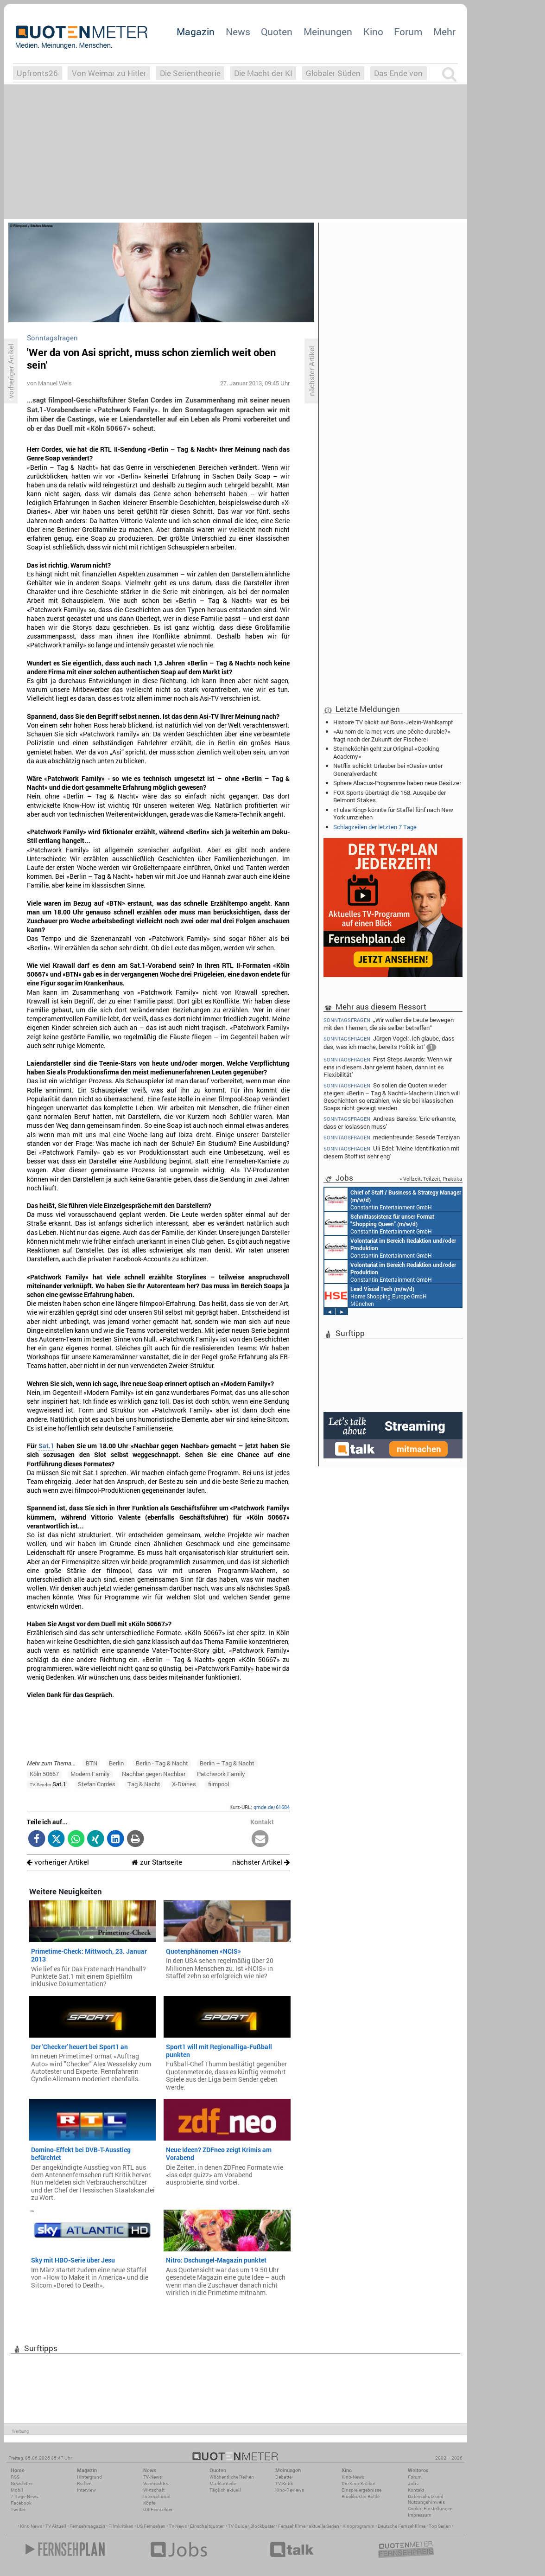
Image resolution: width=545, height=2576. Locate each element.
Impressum (419, 2515)
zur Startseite (157, 1862)
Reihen (84, 2483)
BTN (91, 1763)
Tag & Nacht (143, 1784)
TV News (178, 2526)
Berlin (116, 1763)
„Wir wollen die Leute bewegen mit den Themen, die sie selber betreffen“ (388, 1023)
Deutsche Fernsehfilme (401, 2526)
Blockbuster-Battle (361, 2496)
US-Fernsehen (157, 2509)
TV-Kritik (284, 2483)
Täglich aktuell (225, 2490)
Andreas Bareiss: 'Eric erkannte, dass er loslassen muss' (389, 1122)
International (157, 2496)
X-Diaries (184, 1784)
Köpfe (149, 2503)
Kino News (31, 2526)
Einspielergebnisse (361, 2490)
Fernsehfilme (291, 2526)
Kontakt (416, 2490)
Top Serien (440, 2526)
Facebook (21, 2503)
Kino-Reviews (289, 2490)
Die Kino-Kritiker (358, 2483)
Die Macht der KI (263, 73)
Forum (408, 31)
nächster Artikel (261, 1862)
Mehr (444, 31)
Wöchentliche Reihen (231, 2477)
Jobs (413, 2483)
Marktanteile (222, 2483)
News (238, 31)
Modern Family (90, 1773)
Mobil (17, 2490)
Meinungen (328, 31)
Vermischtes (156, 2483)
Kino (373, 31)
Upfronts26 (37, 73)
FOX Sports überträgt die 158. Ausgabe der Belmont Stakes (389, 796)
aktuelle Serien (324, 2526)
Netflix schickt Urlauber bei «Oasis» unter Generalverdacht (388, 769)
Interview (86, 2490)
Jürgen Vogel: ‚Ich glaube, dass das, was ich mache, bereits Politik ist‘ (389, 1044)
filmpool (218, 1784)
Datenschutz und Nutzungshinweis (426, 2499)
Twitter (18, 2509)
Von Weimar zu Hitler (109, 73)
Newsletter (21, 2483)
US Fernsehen (151, 2526)
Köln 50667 (44, 1773)
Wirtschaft (154, 2490)
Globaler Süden (333, 73)
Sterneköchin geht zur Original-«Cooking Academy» (386, 752)
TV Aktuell (55, 2526)
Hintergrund (89, 2477)
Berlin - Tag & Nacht (162, 1763)
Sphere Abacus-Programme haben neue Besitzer (397, 783)
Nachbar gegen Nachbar (153, 1773)
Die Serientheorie (190, 73)
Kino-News (353, 2477)
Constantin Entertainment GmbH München (392, 1199)
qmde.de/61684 (271, 1806)
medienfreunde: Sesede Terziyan (391, 1137)
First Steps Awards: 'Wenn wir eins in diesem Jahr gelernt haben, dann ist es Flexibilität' (387, 1066)
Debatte (283, 2477)
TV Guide (237, 2526)
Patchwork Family (221, 1773)
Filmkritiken (120, 2526)
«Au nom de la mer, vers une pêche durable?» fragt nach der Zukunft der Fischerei (391, 735)
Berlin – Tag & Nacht (227, 1763)
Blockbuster (262, 2526)
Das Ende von (398, 73)
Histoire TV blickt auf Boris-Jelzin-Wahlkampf (393, 722)
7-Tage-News (24, 2496)
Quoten (276, 31)
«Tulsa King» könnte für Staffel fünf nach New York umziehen (393, 813)
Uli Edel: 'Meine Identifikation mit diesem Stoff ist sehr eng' (391, 1152)
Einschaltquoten (207, 2526)
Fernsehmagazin (87, 2526)
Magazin (196, 31)
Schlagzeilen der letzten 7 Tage (375, 827)
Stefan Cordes (96, 1784)
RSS (15, 2477)
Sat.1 (46, 1446)
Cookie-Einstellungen (430, 2509)
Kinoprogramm (358, 2526)
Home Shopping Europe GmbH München (375, 1295)
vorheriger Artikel (58, 1862)
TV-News (152, 2477)
